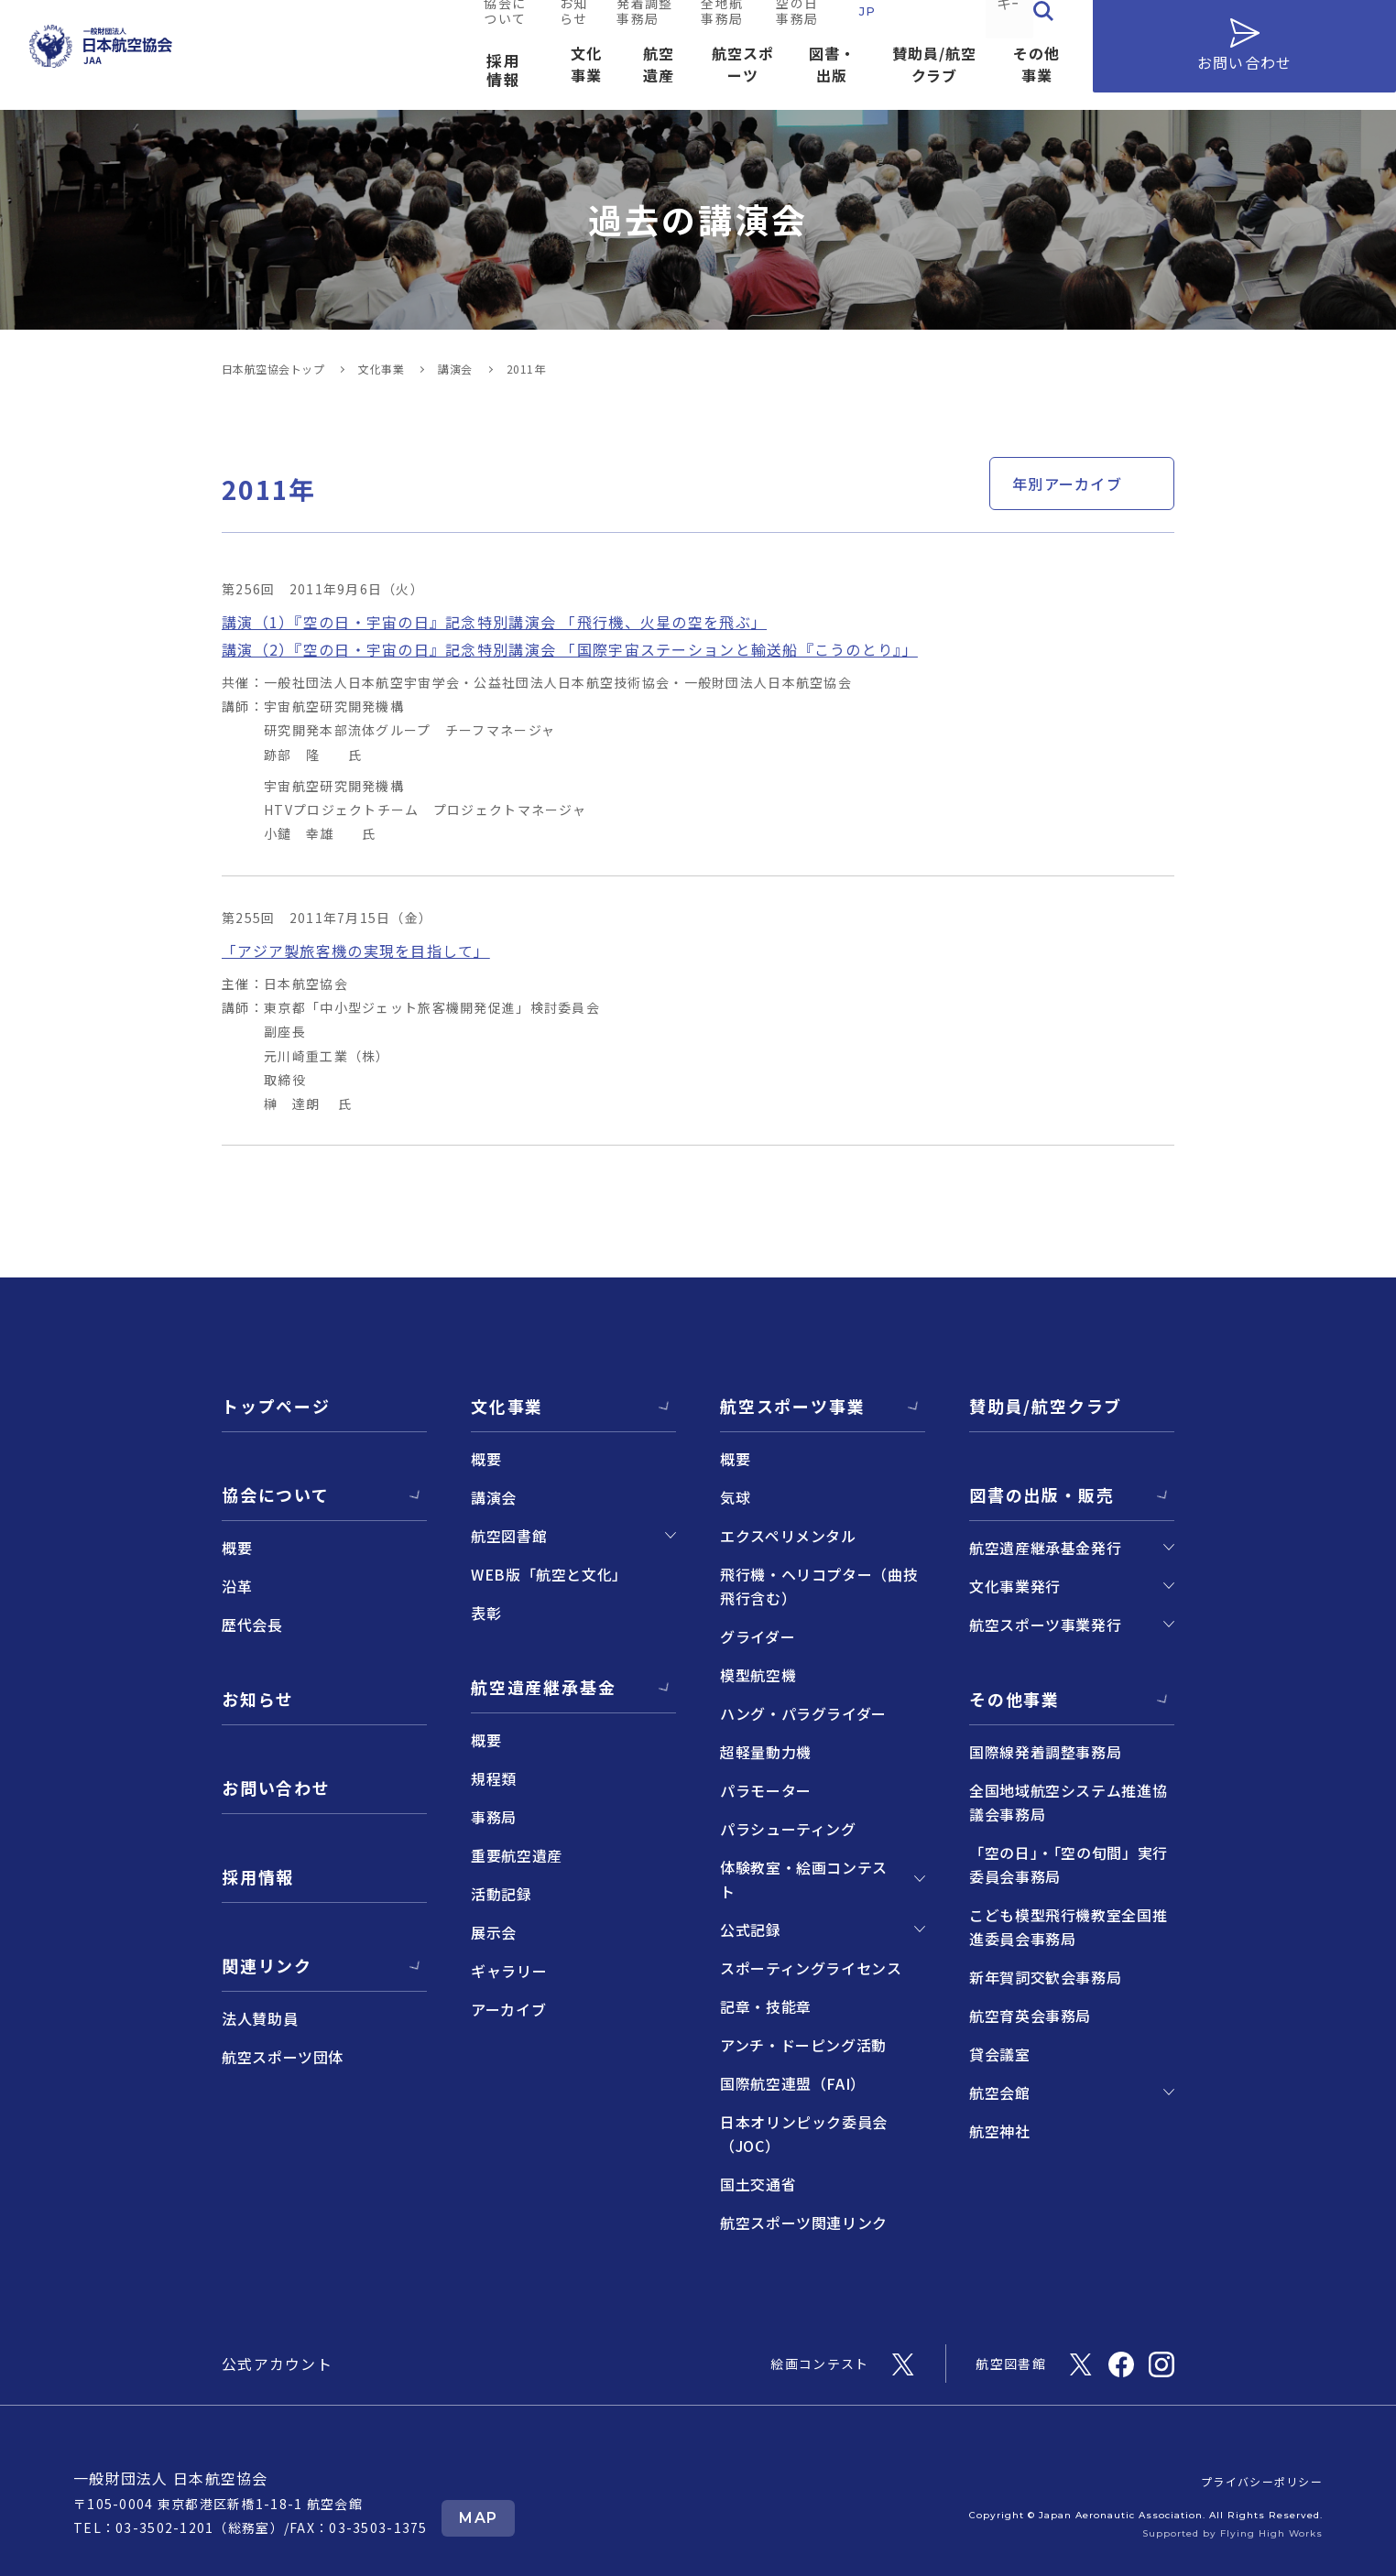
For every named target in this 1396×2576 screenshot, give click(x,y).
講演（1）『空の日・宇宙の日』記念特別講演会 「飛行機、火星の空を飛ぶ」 (494, 622)
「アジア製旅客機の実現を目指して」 (356, 951)
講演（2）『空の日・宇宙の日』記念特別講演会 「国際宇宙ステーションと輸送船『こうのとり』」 (570, 649)
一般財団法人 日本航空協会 (170, 2478)
